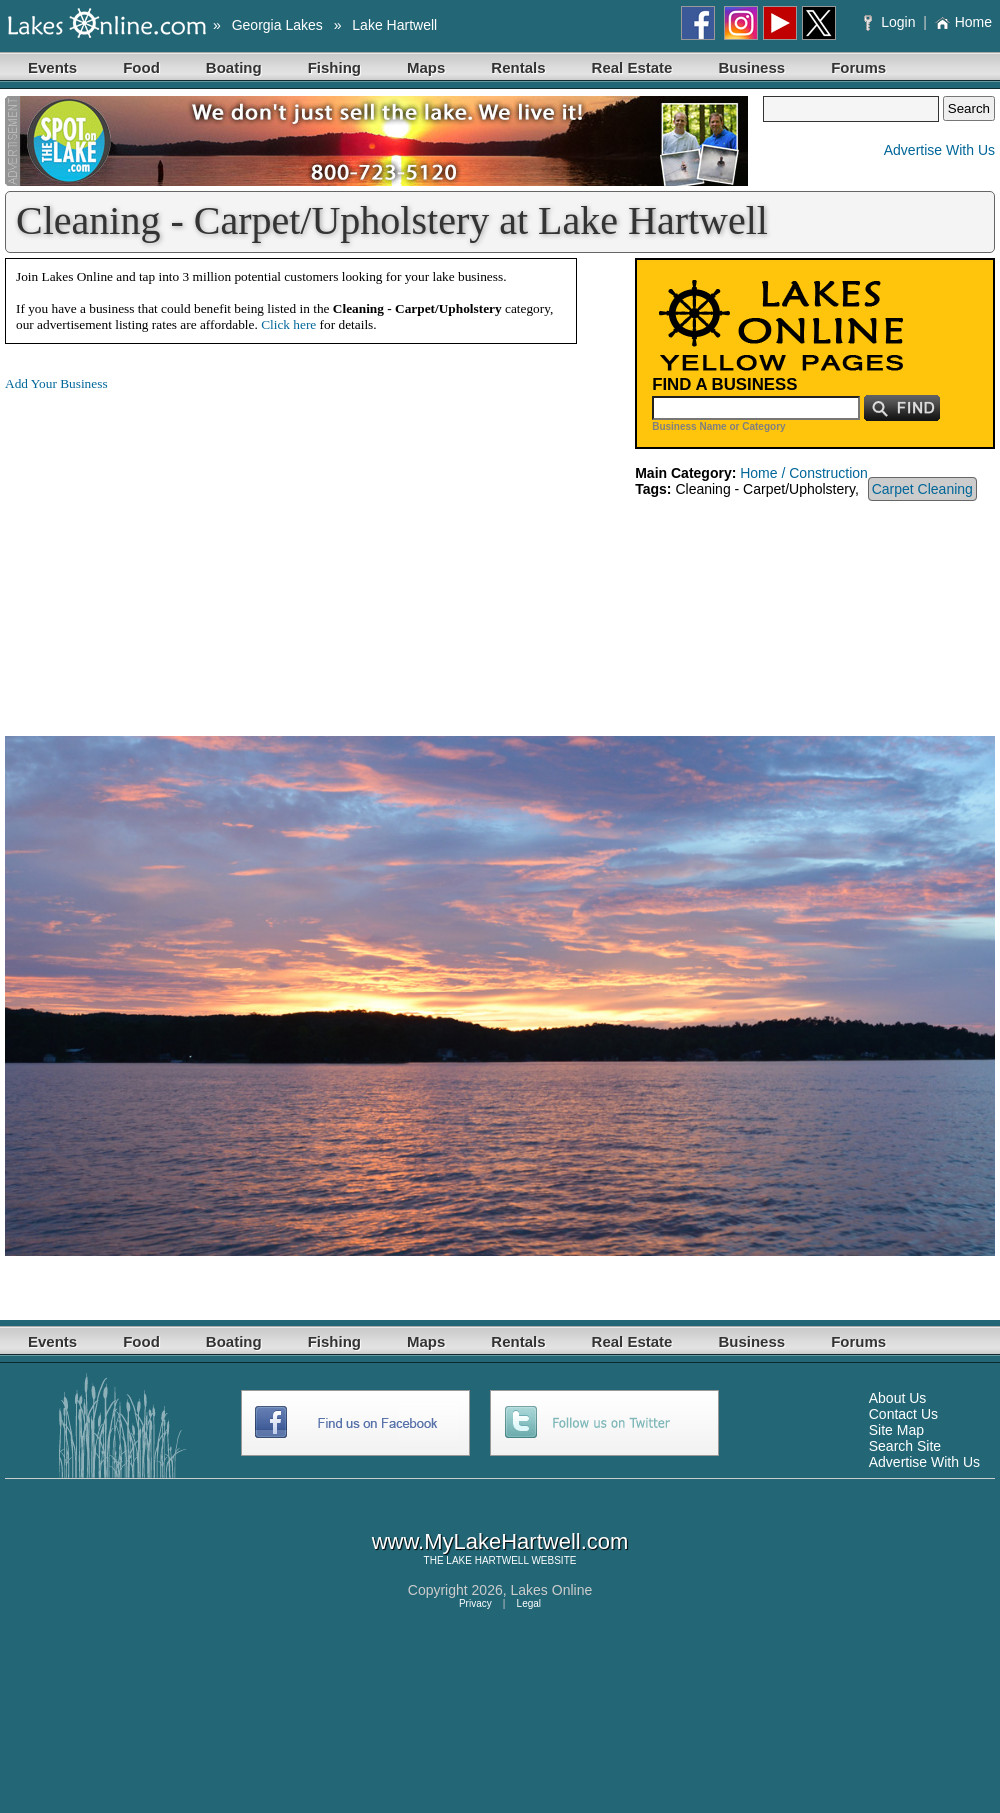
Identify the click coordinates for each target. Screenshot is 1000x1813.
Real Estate (632, 67)
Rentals (518, 67)
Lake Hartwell (394, 25)
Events (52, 67)
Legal (529, 1603)
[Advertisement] (173, 548)
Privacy (475, 1603)
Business (751, 67)
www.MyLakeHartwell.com (500, 1541)
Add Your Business (56, 383)
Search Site (905, 1446)
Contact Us (903, 1414)
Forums (858, 67)
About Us (898, 1398)
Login (891, 22)
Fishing (334, 67)
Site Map (896, 1430)
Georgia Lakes (277, 25)
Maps (426, 67)
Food (141, 67)
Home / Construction (804, 473)
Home (963, 22)
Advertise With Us (939, 150)
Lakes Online (552, 1590)
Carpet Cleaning (922, 489)
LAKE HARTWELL (487, 1560)
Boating (234, 67)
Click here (288, 324)
